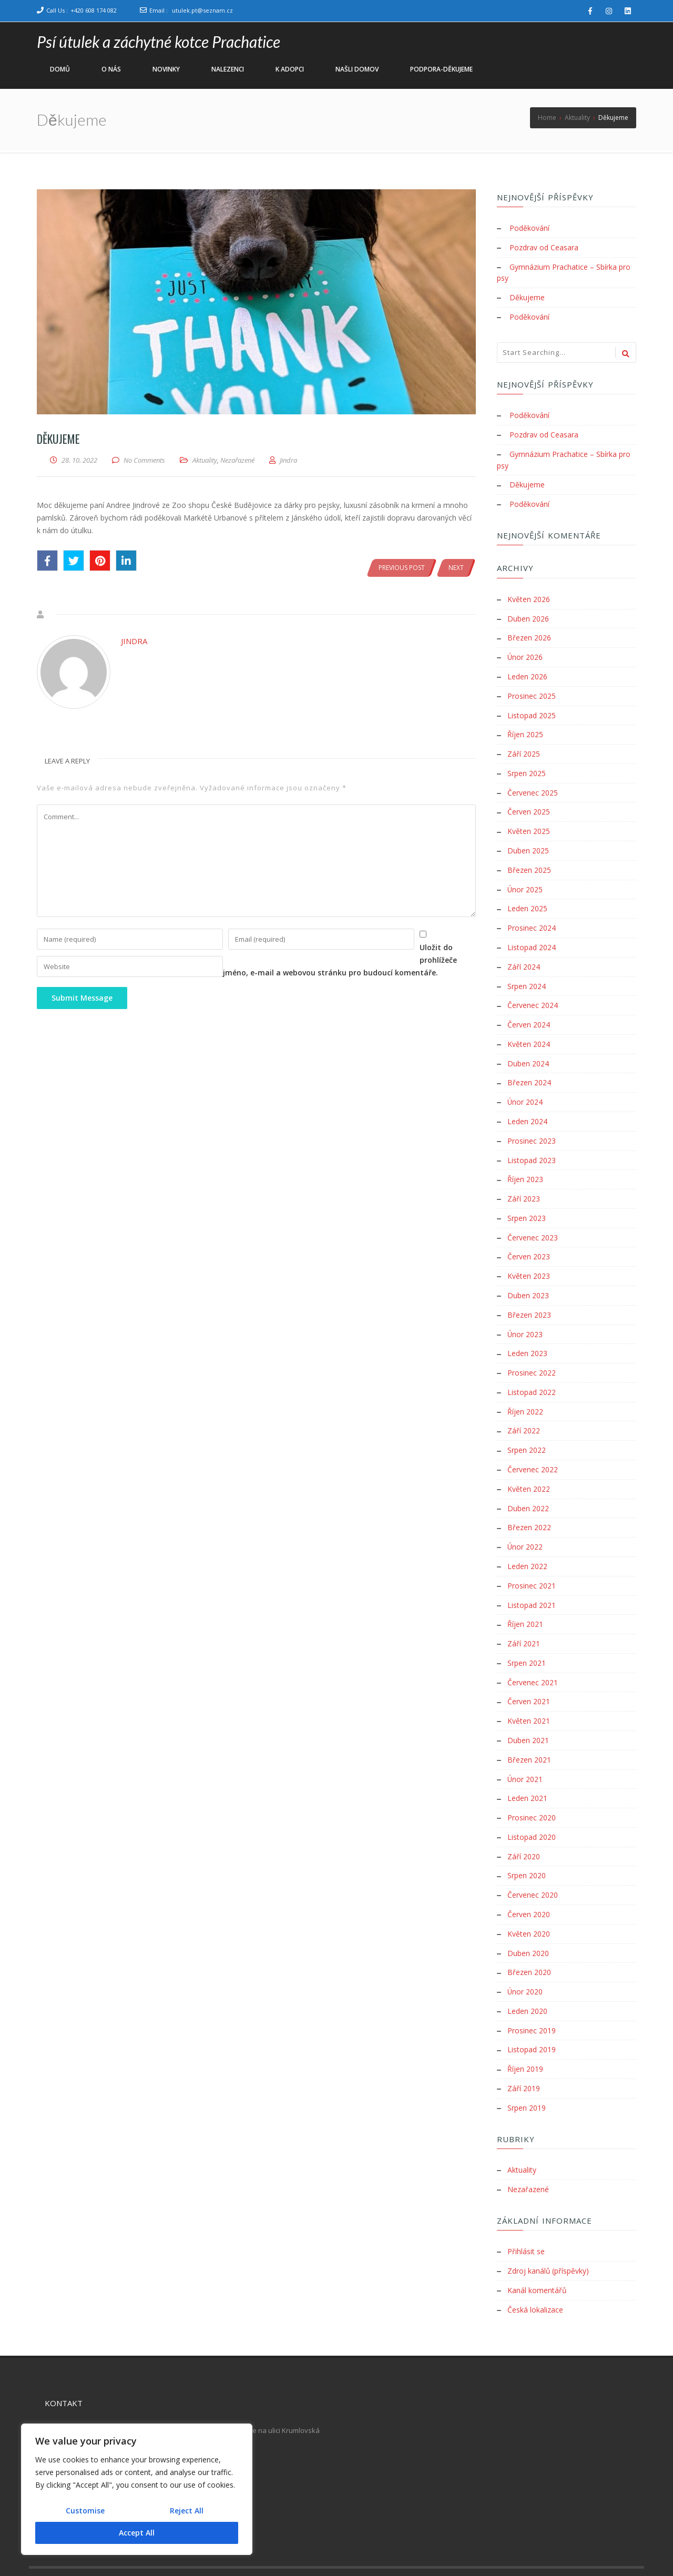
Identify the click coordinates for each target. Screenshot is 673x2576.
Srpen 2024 (526, 973)
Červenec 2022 (532, 1446)
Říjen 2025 (525, 727)
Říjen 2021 (525, 1598)
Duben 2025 (528, 841)
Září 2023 (523, 1181)
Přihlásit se (526, 2213)
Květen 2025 (528, 822)
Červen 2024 (528, 1011)
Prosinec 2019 (531, 1995)
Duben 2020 (528, 1920)
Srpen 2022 (526, 1427)
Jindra (134, 641)
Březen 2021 (529, 1730)
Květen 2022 (528, 1465)
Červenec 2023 (532, 1219)
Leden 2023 (527, 1333)
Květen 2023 (528, 1257)
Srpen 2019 (526, 2071)
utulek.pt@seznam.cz (202, 10)
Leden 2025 (527, 897)
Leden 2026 (527, 670)
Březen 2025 (529, 859)
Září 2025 (523, 746)
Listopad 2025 (531, 708)
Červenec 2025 (532, 784)
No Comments (144, 460)
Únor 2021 (525, 1749)
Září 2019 (523, 2052)
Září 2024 (523, 954)
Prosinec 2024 (531, 916)
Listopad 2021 (531, 1579)
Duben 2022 (528, 1484)
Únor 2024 (525, 1087)
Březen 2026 (529, 632)
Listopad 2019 (531, 2014)
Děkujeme (527, 296)
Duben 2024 (528, 1049)
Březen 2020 (529, 1938)
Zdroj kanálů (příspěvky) (548, 2232)
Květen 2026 (528, 594)
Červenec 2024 (532, 992)
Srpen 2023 (526, 1200)
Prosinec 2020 (531, 1787)
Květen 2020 (528, 1901)
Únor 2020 (525, 1957)
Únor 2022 (525, 1522)
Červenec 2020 (532, 1863)
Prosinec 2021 (531, 1560)
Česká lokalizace (535, 2270)
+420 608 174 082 (93, 10)
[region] (136, 2489)
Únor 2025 (525, 878)
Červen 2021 (528, 1673)
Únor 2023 (525, 1314)
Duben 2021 (528, 1711)
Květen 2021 (528, 1692)
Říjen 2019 (525, 2033)
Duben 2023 (528, 1276)
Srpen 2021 (526, 1636)
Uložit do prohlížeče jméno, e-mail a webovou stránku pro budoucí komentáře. (182, 975)
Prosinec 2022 (531, 1352)
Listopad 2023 (531, 1143)
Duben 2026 (528, 613)
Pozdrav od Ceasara (543, 247)
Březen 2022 (529, 1503)
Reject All (186, 2511)
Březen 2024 (529, 1068)
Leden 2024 (527, 1106)
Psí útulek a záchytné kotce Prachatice (158, 41)
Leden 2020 (527, 1976)
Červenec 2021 (532, 1654)
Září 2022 (523, 1408)
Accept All (137, 2533)
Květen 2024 (528, 1030)
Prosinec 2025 (531, 689)
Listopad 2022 (531, 1371)
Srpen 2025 (526, 765)
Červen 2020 (528, 1882)
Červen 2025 (528, 803)
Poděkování (529, 228)
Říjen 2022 (525, 1389)
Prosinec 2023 (531, 1124)
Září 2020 (523, 1825)
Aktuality (204, 460)
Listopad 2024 (531, 935)
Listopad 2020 (531, 1806)
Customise (85, 2511)
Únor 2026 (525, 651)
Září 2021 (523, 1617)
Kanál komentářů (537, 2251)
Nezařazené (237, 460)
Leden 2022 (527, 1541)
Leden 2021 (527, 1768)
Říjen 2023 (525, 1162)
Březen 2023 (529, 1295)
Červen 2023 (528, 1238)
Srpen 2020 (526, 1844)
